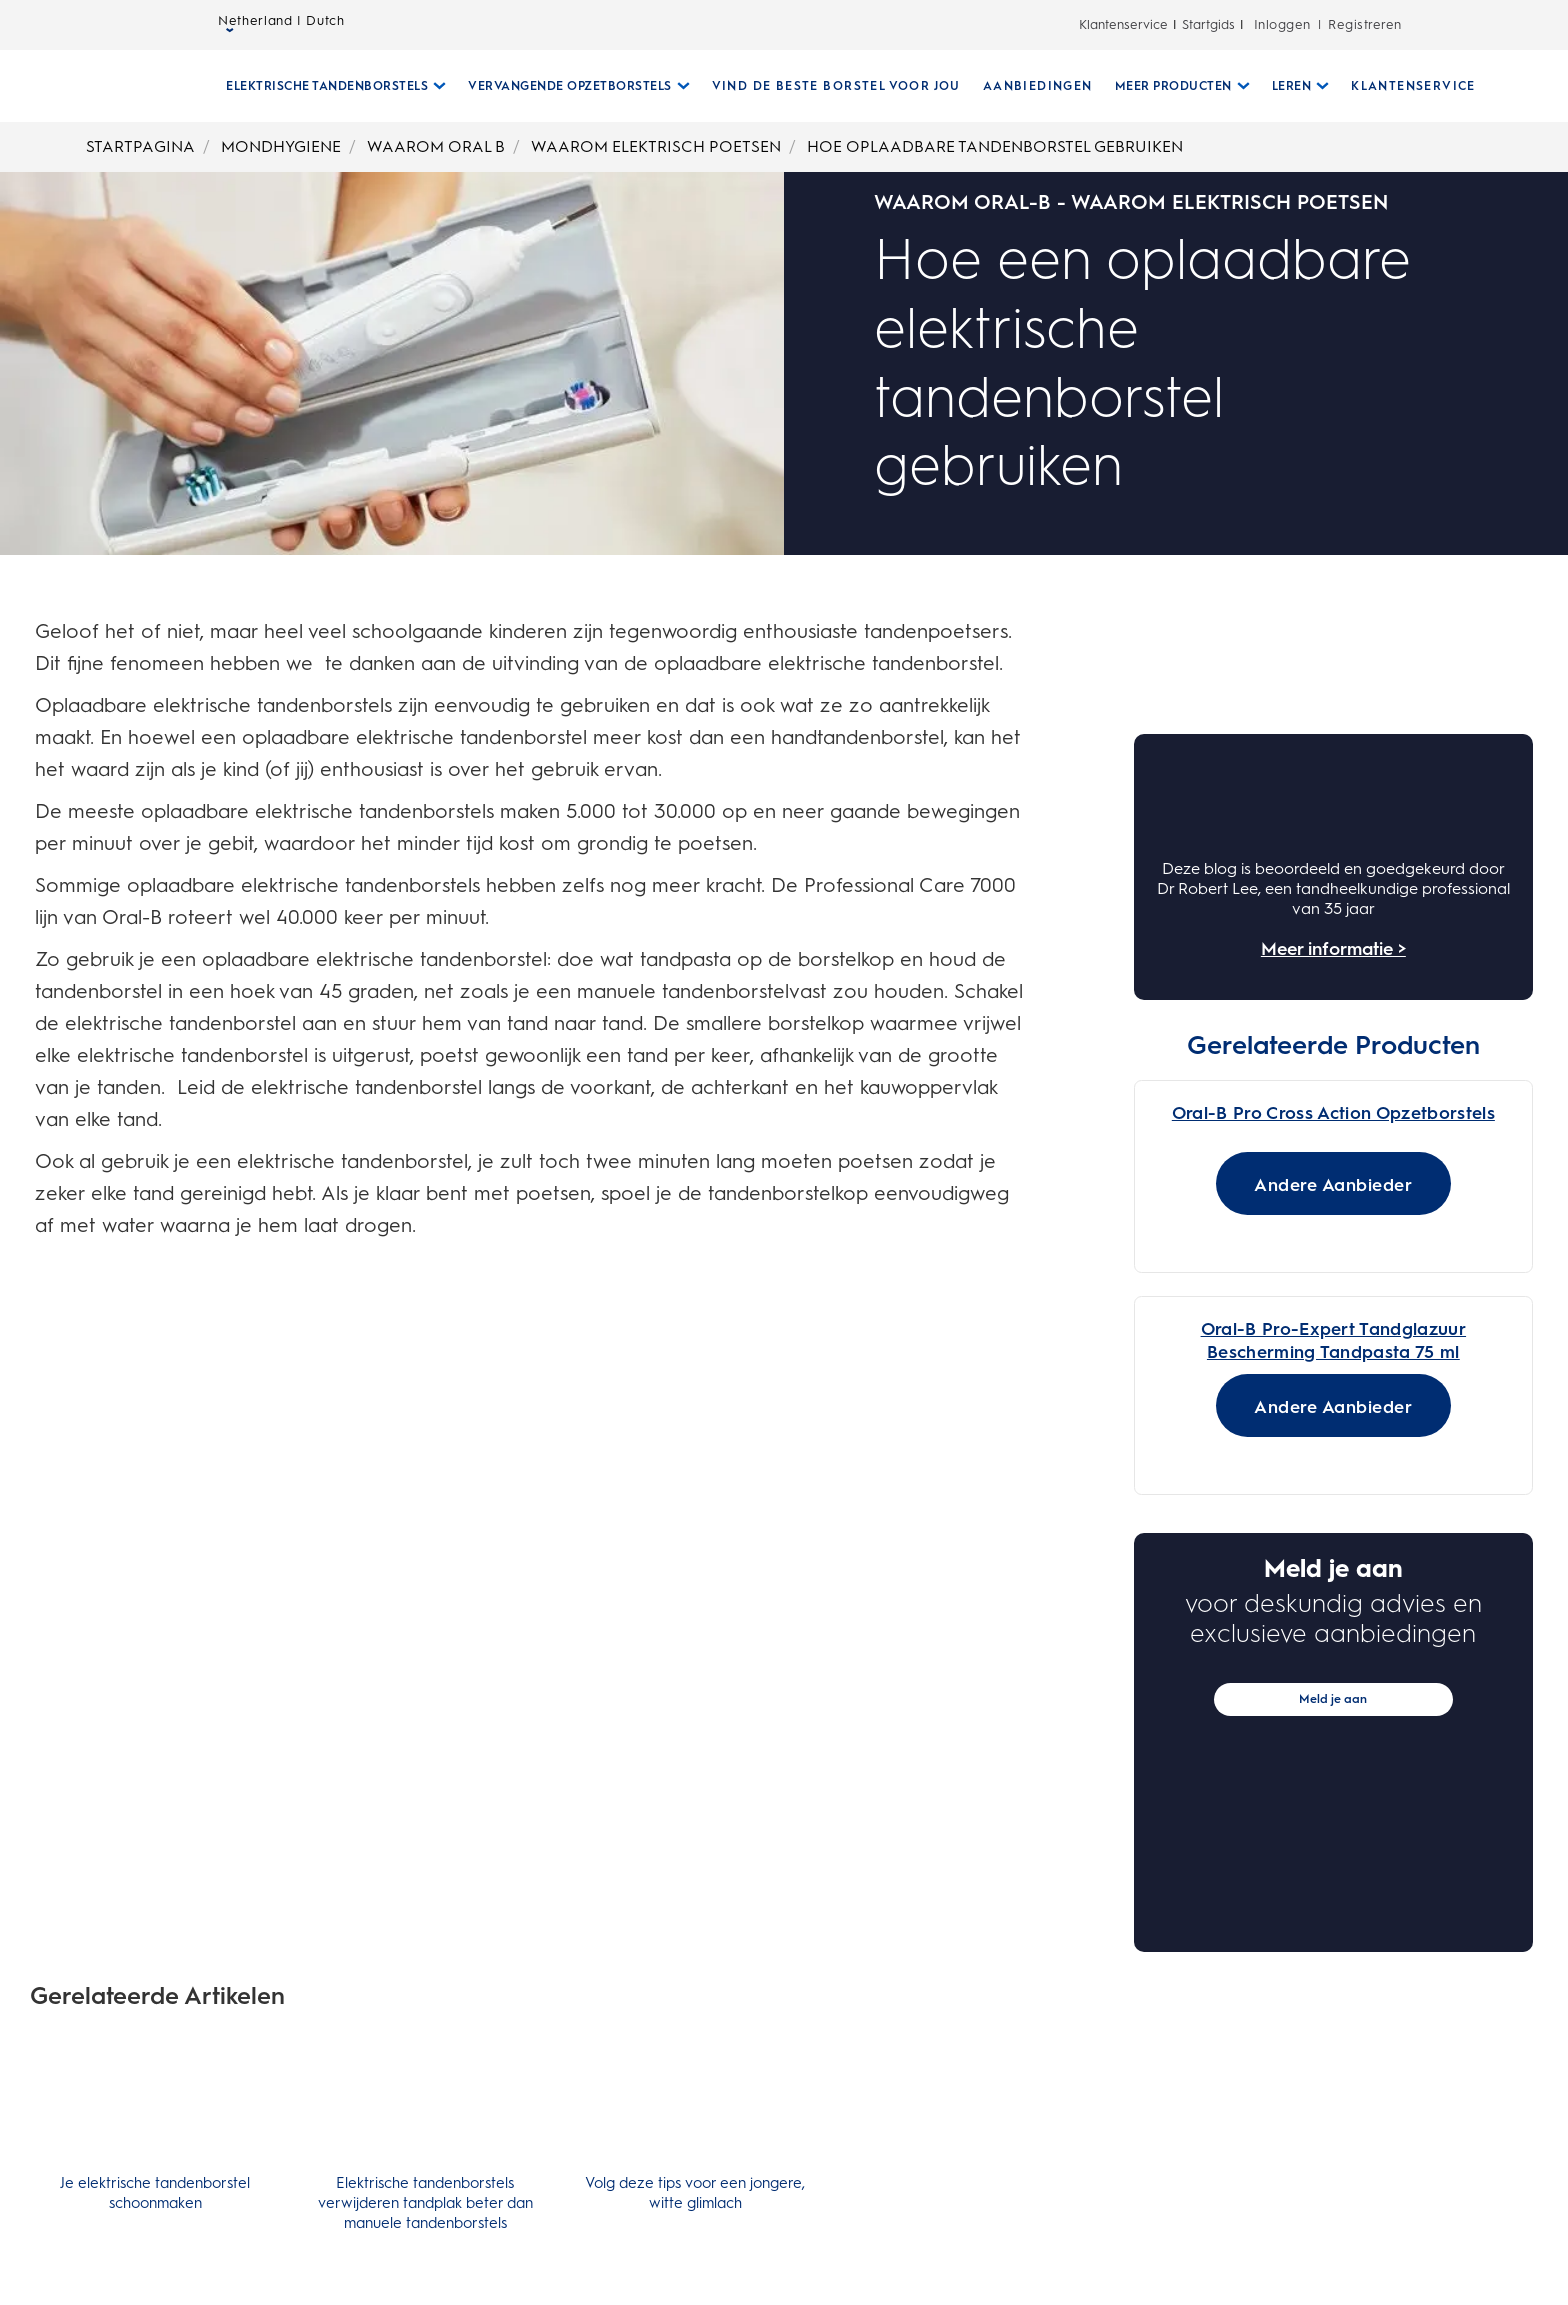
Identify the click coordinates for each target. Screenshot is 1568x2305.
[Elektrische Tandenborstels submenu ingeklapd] (328, 86)
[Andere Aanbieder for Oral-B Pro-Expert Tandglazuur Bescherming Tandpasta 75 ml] (1333, 1936)
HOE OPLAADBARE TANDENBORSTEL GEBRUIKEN (995, 146)
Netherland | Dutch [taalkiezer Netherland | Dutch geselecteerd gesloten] (281, 25)
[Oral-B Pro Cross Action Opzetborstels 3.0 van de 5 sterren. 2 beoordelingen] (1228, 1104)
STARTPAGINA (140, 146)
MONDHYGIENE (281, 146)
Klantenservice (1123, 24)
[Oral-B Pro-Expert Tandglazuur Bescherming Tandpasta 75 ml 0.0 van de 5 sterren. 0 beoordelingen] (1229, 1835)
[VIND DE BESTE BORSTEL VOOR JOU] (828, 86)
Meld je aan (1333, 2230)
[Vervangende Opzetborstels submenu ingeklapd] (571, 86)
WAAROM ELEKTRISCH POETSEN (656, 146)
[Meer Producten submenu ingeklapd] (1174, 86)
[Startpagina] (119, 86)
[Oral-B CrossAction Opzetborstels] (1333, 1388)
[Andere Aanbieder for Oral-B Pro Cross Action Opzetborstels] (1333, 1699)
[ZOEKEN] (1498, 86)
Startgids (1208, 24)
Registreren (1365, 24)
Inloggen (1282, 24)
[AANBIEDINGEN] (1030, 86)
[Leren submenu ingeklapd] (1293, 86)
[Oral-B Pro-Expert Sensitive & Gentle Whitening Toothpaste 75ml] (1333, 1872)
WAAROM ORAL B (436, 146)
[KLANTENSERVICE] (1405, 86)
